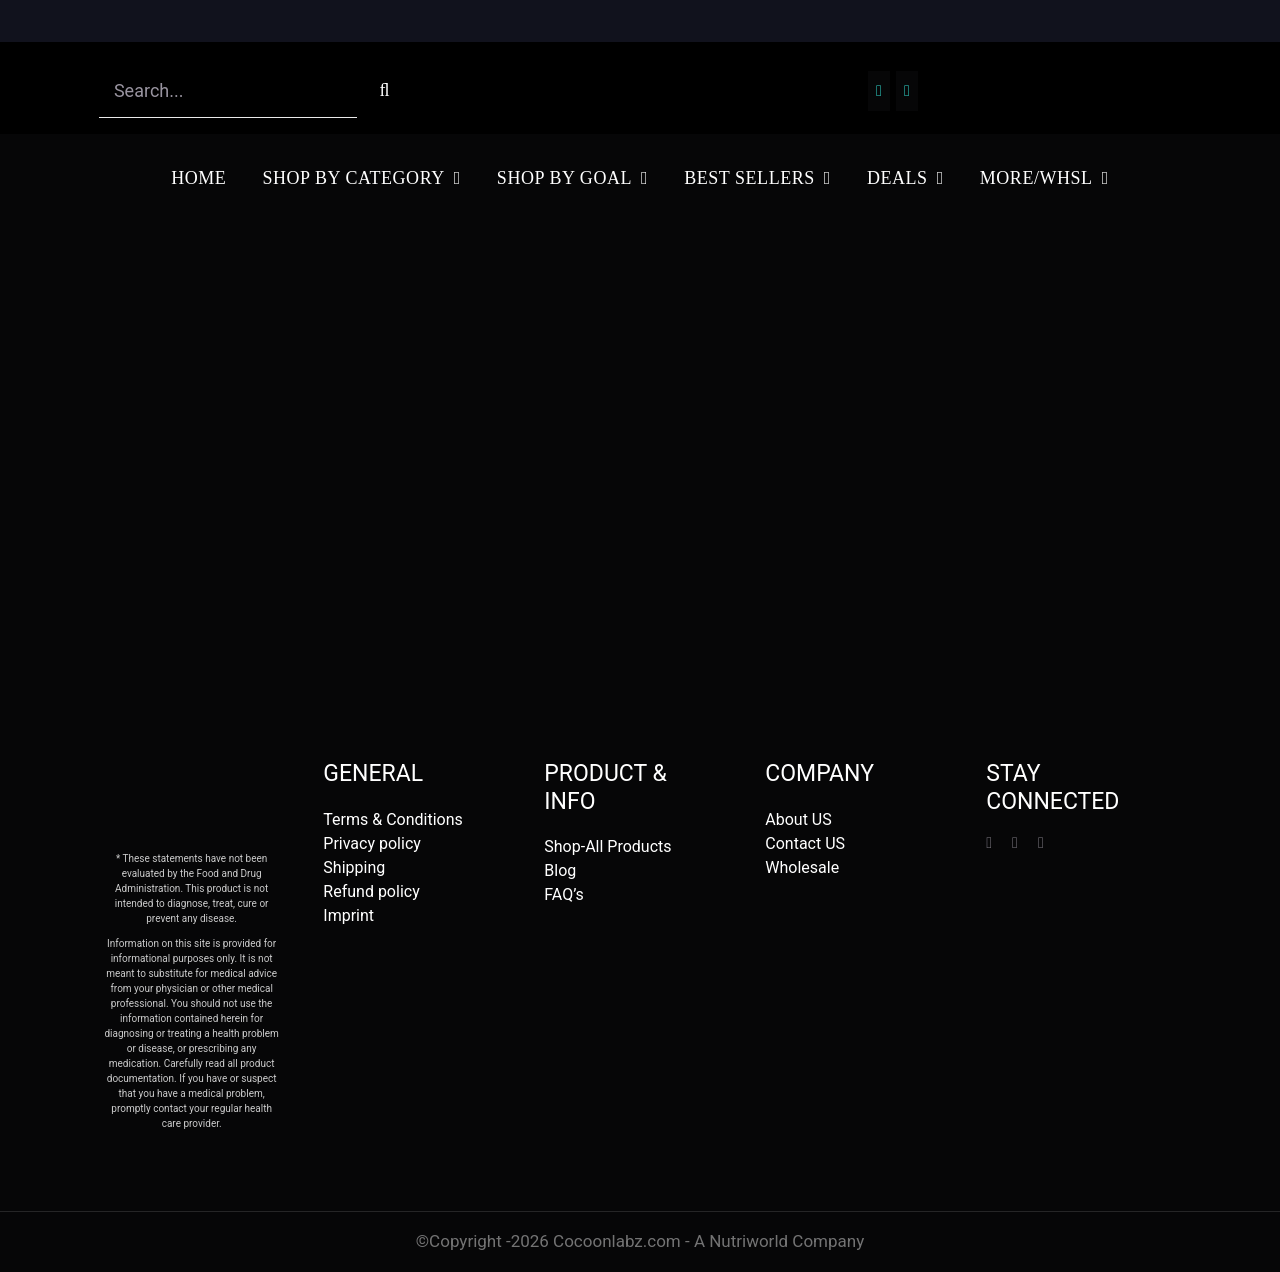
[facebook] (989, 843)
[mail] (1041, 843)
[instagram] (1015, 843)
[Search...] (228, 90)
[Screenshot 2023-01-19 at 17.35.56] (640, 62)
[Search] (384, 90)
